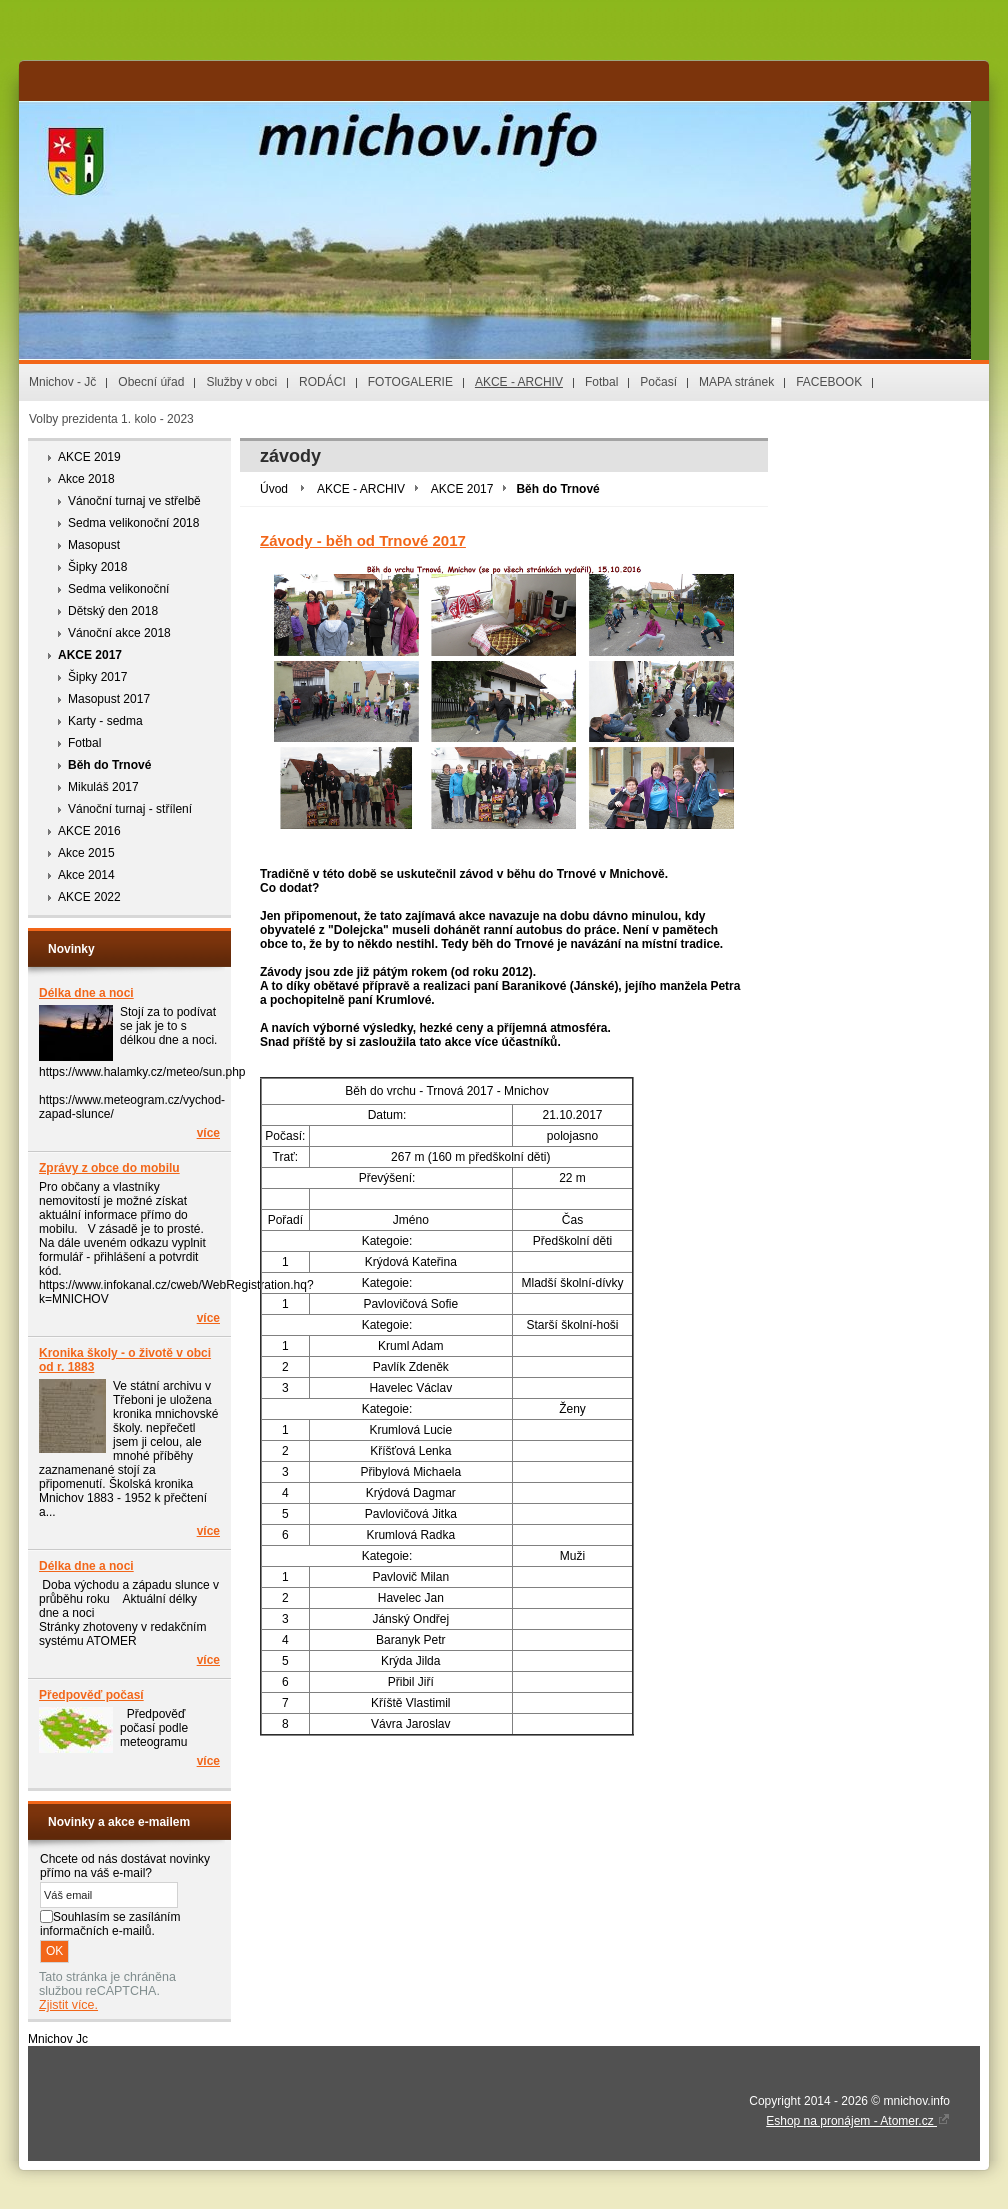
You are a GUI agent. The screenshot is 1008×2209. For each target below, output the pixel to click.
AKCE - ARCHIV (519, 382)
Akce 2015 (86, 853)
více (208, 1133)
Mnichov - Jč (62, 382)
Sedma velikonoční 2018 (133, 523)
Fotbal (601, 382)
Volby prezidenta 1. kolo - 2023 (111, 419)
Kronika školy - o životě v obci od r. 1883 (125, 1360)
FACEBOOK (829, 382)
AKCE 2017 (90, 655)
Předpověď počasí (91, 1695)
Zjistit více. (68, 2005)
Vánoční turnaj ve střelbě (134, 501)
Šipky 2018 (97, 567)
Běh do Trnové (109, 765)
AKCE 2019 (89, 457)
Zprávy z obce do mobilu (109, 1168)
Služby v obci (241, 382)
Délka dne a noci (86, 993)
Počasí (658, 382)
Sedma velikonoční (118, 589)
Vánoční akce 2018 (119, 633)
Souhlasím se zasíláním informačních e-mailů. (110, 1924)
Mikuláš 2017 (103, 787)
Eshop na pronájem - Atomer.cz (858, 2121)
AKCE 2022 (89, 897)
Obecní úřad (151, 382)
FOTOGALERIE (410, 382)
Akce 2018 (86, 479)
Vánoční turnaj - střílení (130, 809)
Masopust (94, 545)
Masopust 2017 (109, 699)
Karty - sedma (105, 721)
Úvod (274, 489)
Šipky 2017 (97, 677)
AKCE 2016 (89, 831)
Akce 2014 (86, 875)
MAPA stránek (736, 382)
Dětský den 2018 (113, 611)
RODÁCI (322, 382)
